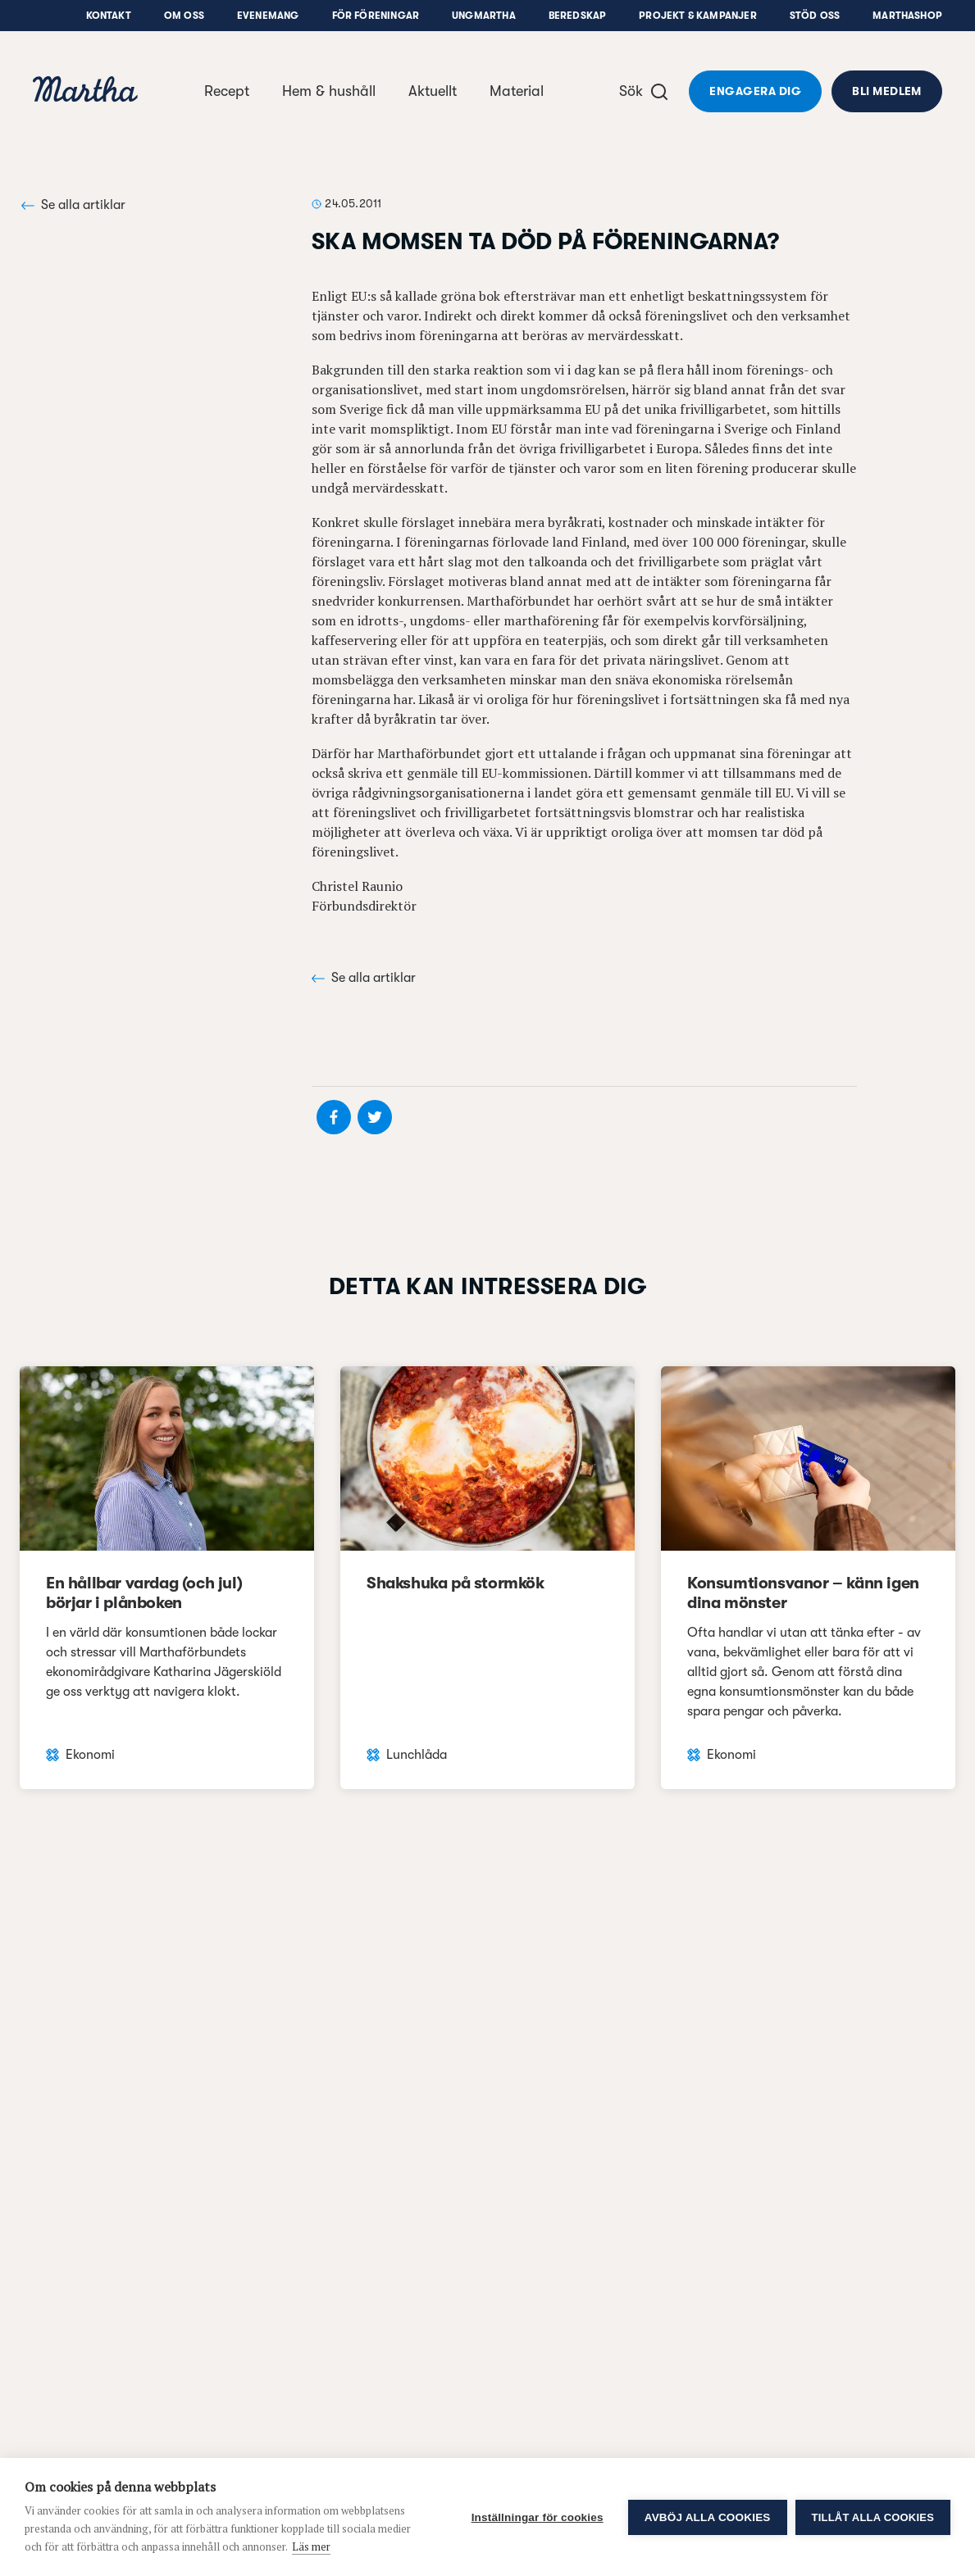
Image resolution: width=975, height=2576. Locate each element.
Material (517, 91)
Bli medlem (887, 91)
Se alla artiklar (73, 205)
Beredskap (578, 15)
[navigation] (85, 91)
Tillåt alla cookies (873, 2517)
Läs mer (311, 2546)
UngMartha (484, 15)
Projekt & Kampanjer (697, 15)
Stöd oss (815, 15)
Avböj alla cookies (708, 2517)
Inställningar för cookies (538, 2517)
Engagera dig (755, 91)
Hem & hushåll (329, 91)
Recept (226, 91)
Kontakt (108, 15)
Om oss (184, 15)
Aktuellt (432, 91)
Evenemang (268, 15)
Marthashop (907, 15)
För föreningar (376, 15)
